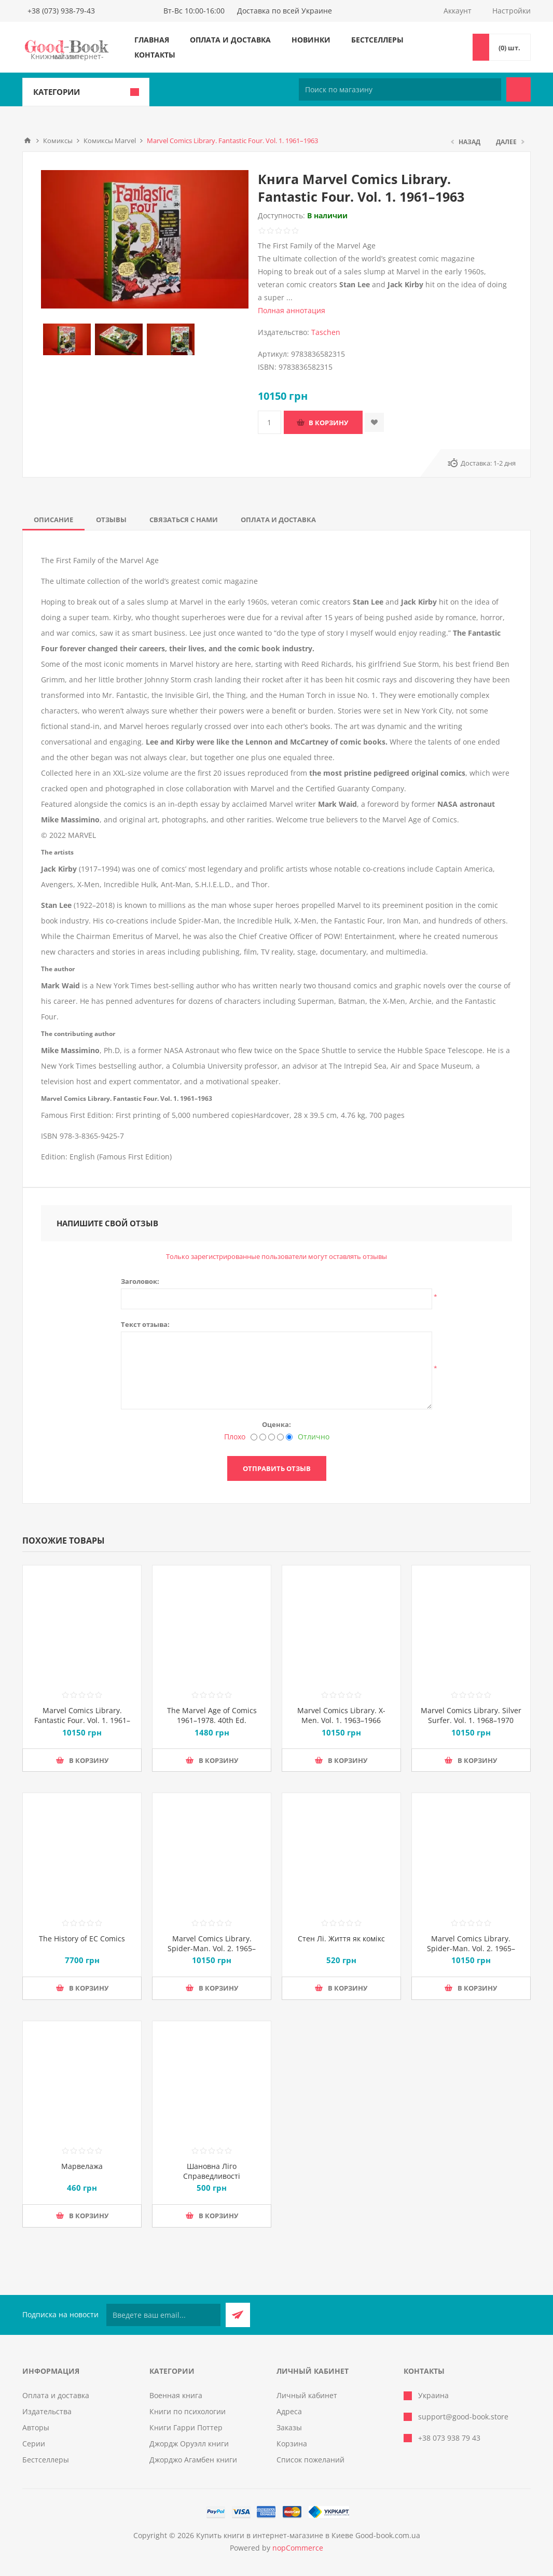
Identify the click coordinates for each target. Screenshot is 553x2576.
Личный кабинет (306, 2395)
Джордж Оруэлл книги (189, 2443)
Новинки (311, 40)
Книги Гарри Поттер (186, 2427)
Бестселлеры (377, 40)
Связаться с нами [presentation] (183, 519)
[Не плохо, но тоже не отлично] (271, 1437)
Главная (151, 40)
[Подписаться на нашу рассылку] (163, 2315)
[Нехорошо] (262, 1437)
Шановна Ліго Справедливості (211, 2171)
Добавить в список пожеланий (374, 422)
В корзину (328, 422)
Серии (33, 2443)
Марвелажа (82, 2166)
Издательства (47, 2411)
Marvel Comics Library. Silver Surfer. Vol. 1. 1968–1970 (471, 1715)
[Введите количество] (269, 422)
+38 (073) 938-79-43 (61, 11)
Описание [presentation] (53, 519)
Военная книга (175, 2395)
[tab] (53, 519)
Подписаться (238, 2315)
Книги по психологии (187, 2411)
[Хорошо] (280, 1437)
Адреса (289, 2411)
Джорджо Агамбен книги (193, 2460)
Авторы (35, 2427)
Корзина (291, 2443)
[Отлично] (289, 1437)
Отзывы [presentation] (111, 519)
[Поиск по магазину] (400, 89)
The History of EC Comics (82, 1938)
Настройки (511, 11)
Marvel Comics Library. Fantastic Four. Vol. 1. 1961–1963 (82, 1720)
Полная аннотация (291, 310)
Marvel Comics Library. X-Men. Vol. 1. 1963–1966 (341, 1715)
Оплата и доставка (230, 40)
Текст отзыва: (145, 1324)
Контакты (154, 55)
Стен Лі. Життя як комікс (341, 1938)
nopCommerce (297, 2548)
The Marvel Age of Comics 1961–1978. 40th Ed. (212, 1715)
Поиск (518, 89)
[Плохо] (254, 1437)
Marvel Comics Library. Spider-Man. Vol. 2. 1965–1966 (212, 1948)
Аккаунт (458, 11)
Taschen (325, 332)
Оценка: (276, 1424)
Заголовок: (140, 1281)
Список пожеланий (310, 2460)
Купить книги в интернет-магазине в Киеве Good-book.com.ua (308, 2535)
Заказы (289, 2427)
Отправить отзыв (277, 1468)
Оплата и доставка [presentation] (278, 519)
